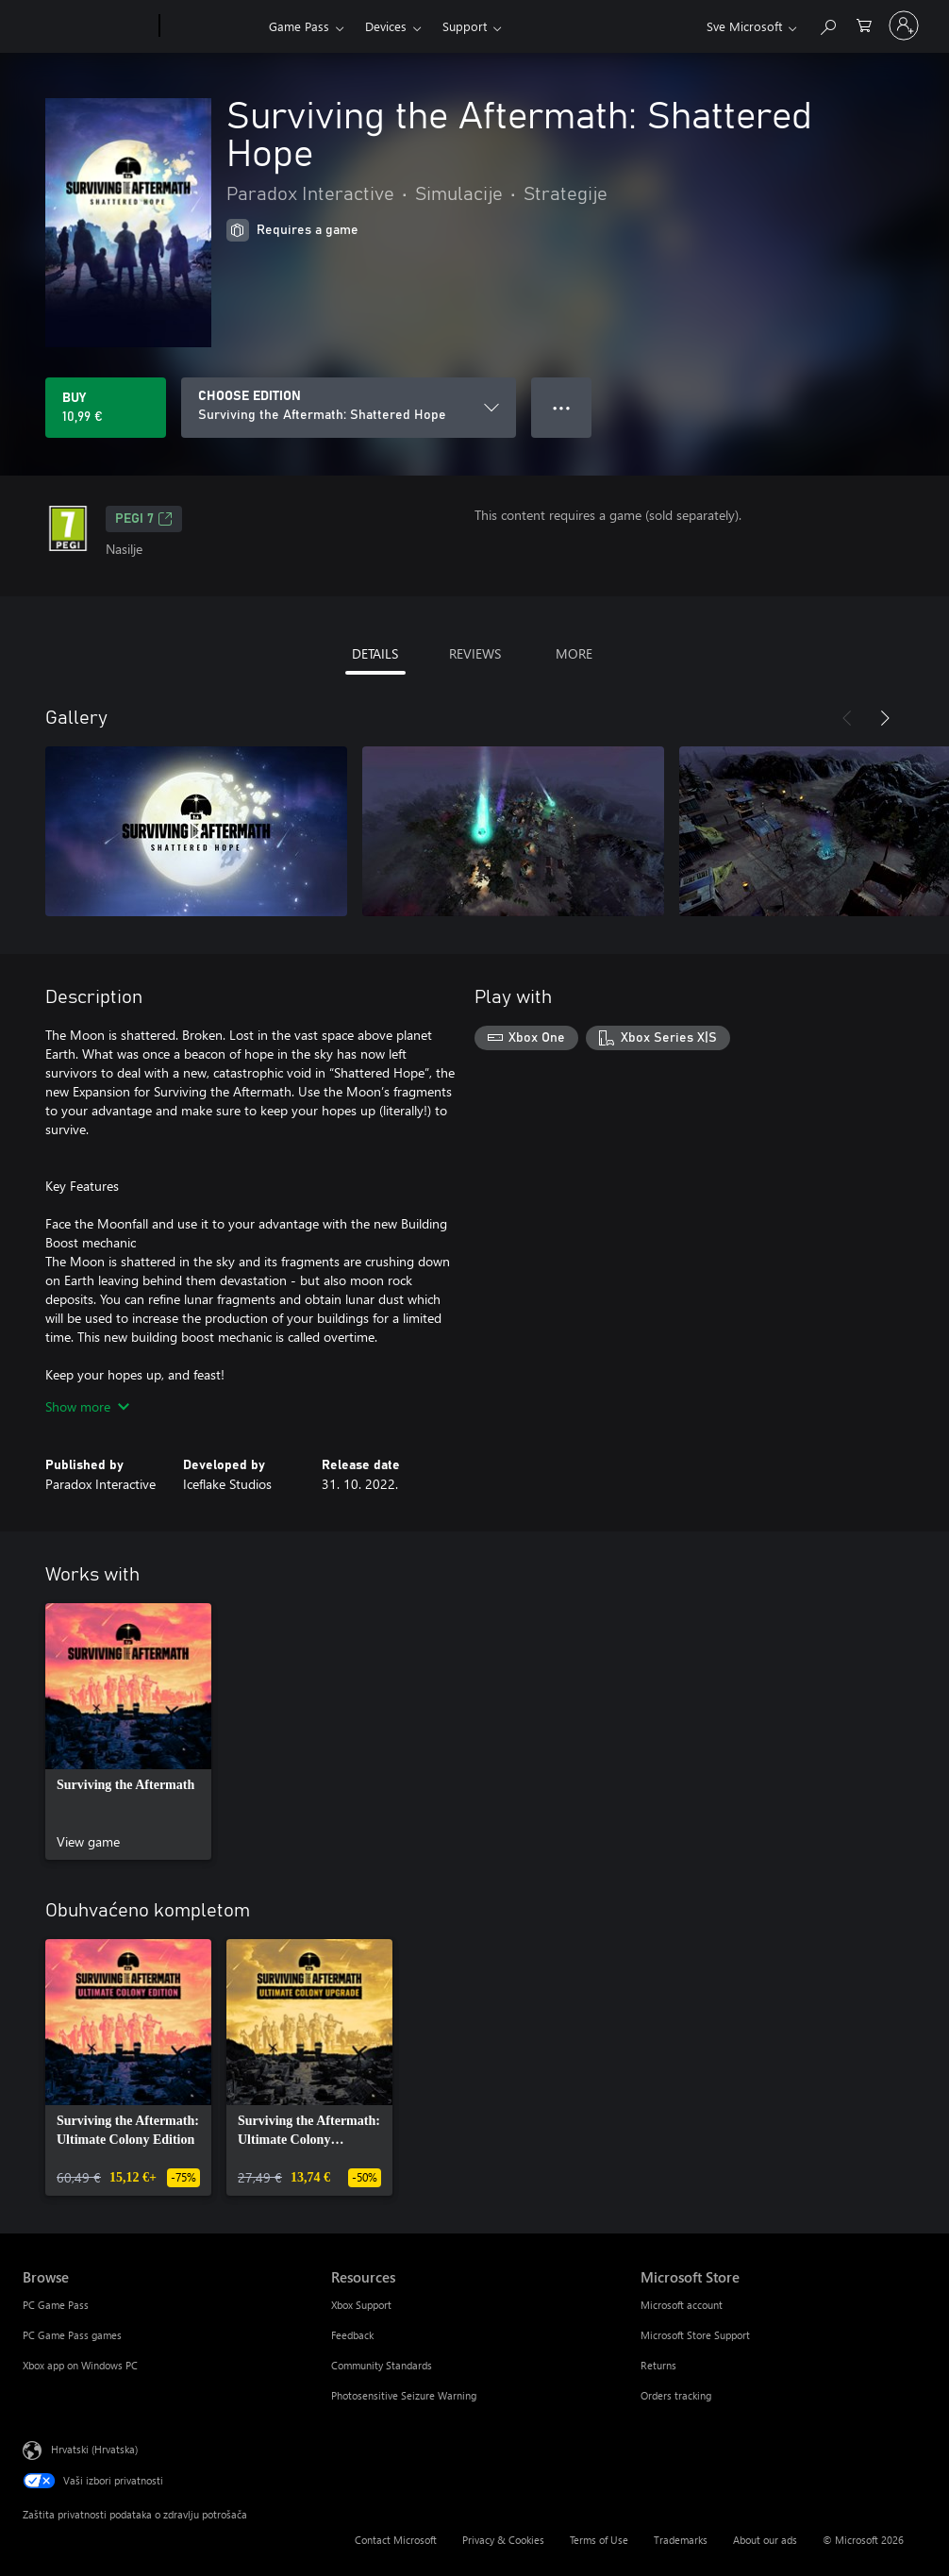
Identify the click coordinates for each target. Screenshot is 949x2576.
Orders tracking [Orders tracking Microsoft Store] (676, 2395)
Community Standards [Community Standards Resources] (381, 2365)
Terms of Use (599, 2540)
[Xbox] (212, 26)
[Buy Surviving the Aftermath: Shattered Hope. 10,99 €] (105, 407)
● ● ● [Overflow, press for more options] (562, 407)
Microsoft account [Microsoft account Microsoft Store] (682, 2305)
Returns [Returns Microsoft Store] (658, 2365)
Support (464, 26)
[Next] (885, 718)
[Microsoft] (87, 26)
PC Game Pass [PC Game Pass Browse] (56, 2305)
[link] (128, 1731)
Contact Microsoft (396, 2540)
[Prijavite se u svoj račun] (903, 25)
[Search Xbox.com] (827, 24)
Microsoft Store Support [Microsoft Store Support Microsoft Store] (695, 2335)
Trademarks (681, 2540)
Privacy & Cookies (503, 2540)
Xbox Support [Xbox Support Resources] (361, 2305)
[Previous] (847, 718)
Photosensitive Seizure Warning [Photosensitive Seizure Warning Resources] (403, 2395)
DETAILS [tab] (375, 653)
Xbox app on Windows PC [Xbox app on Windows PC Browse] (80, 2365)
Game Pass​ (299, 26)
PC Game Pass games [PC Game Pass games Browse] (72, 2335)
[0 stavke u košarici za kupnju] (864, 24)
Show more (87, 1406)
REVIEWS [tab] (475, 653)
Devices (386, 26)
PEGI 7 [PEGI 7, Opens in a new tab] (144, 519)
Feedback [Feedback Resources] (352, 2335)
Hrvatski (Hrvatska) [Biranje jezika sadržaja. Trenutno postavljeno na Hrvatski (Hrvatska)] (94, 2449)
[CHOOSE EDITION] (348, 407)
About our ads (765, 2540)
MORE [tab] (574, 653)
